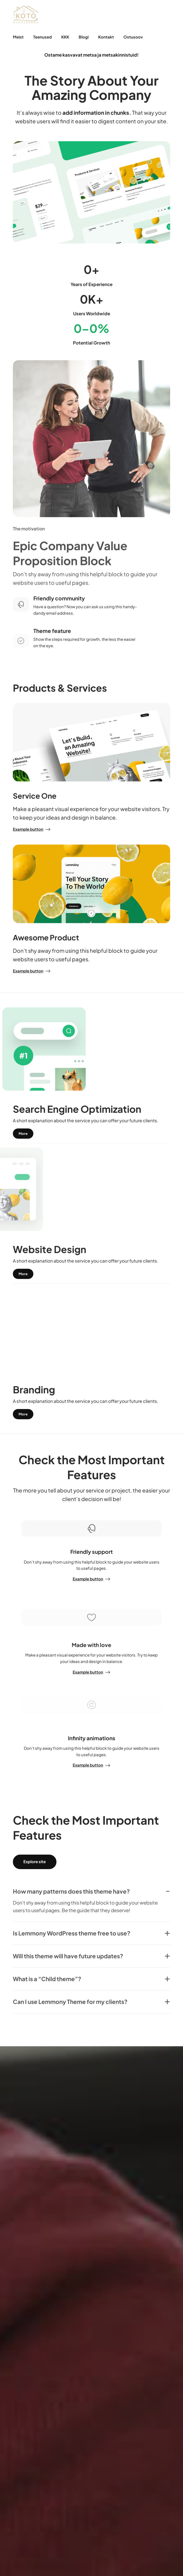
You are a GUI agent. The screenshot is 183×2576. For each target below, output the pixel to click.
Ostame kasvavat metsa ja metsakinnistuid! (91, 55)
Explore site (34, 1861)
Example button (28, 829)
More (23, 1133)
